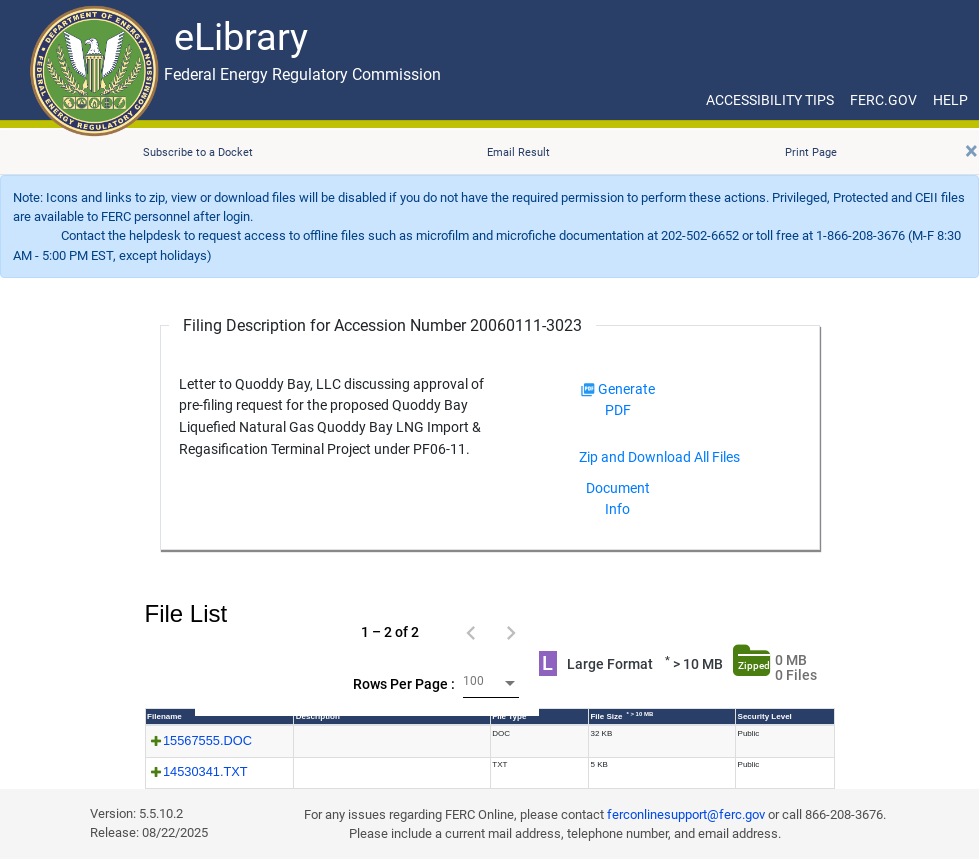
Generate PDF (618, 399)
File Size (621, 716)
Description (318, 716)
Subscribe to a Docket (198, 152)
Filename (164, 716)
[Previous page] (471, 632)
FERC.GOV (883, 100)
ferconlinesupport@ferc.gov (686, 814)
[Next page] (511, 632)
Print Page (811, 152)
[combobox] (491, 683)
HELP (950, 100)
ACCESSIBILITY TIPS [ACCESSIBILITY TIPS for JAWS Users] (770, 100)
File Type (509, 716)
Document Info (618, 498)
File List (186, 613)
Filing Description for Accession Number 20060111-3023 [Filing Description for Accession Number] (382, 325)
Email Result (518, 152)
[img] (588, 390)
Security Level (765, 716)
